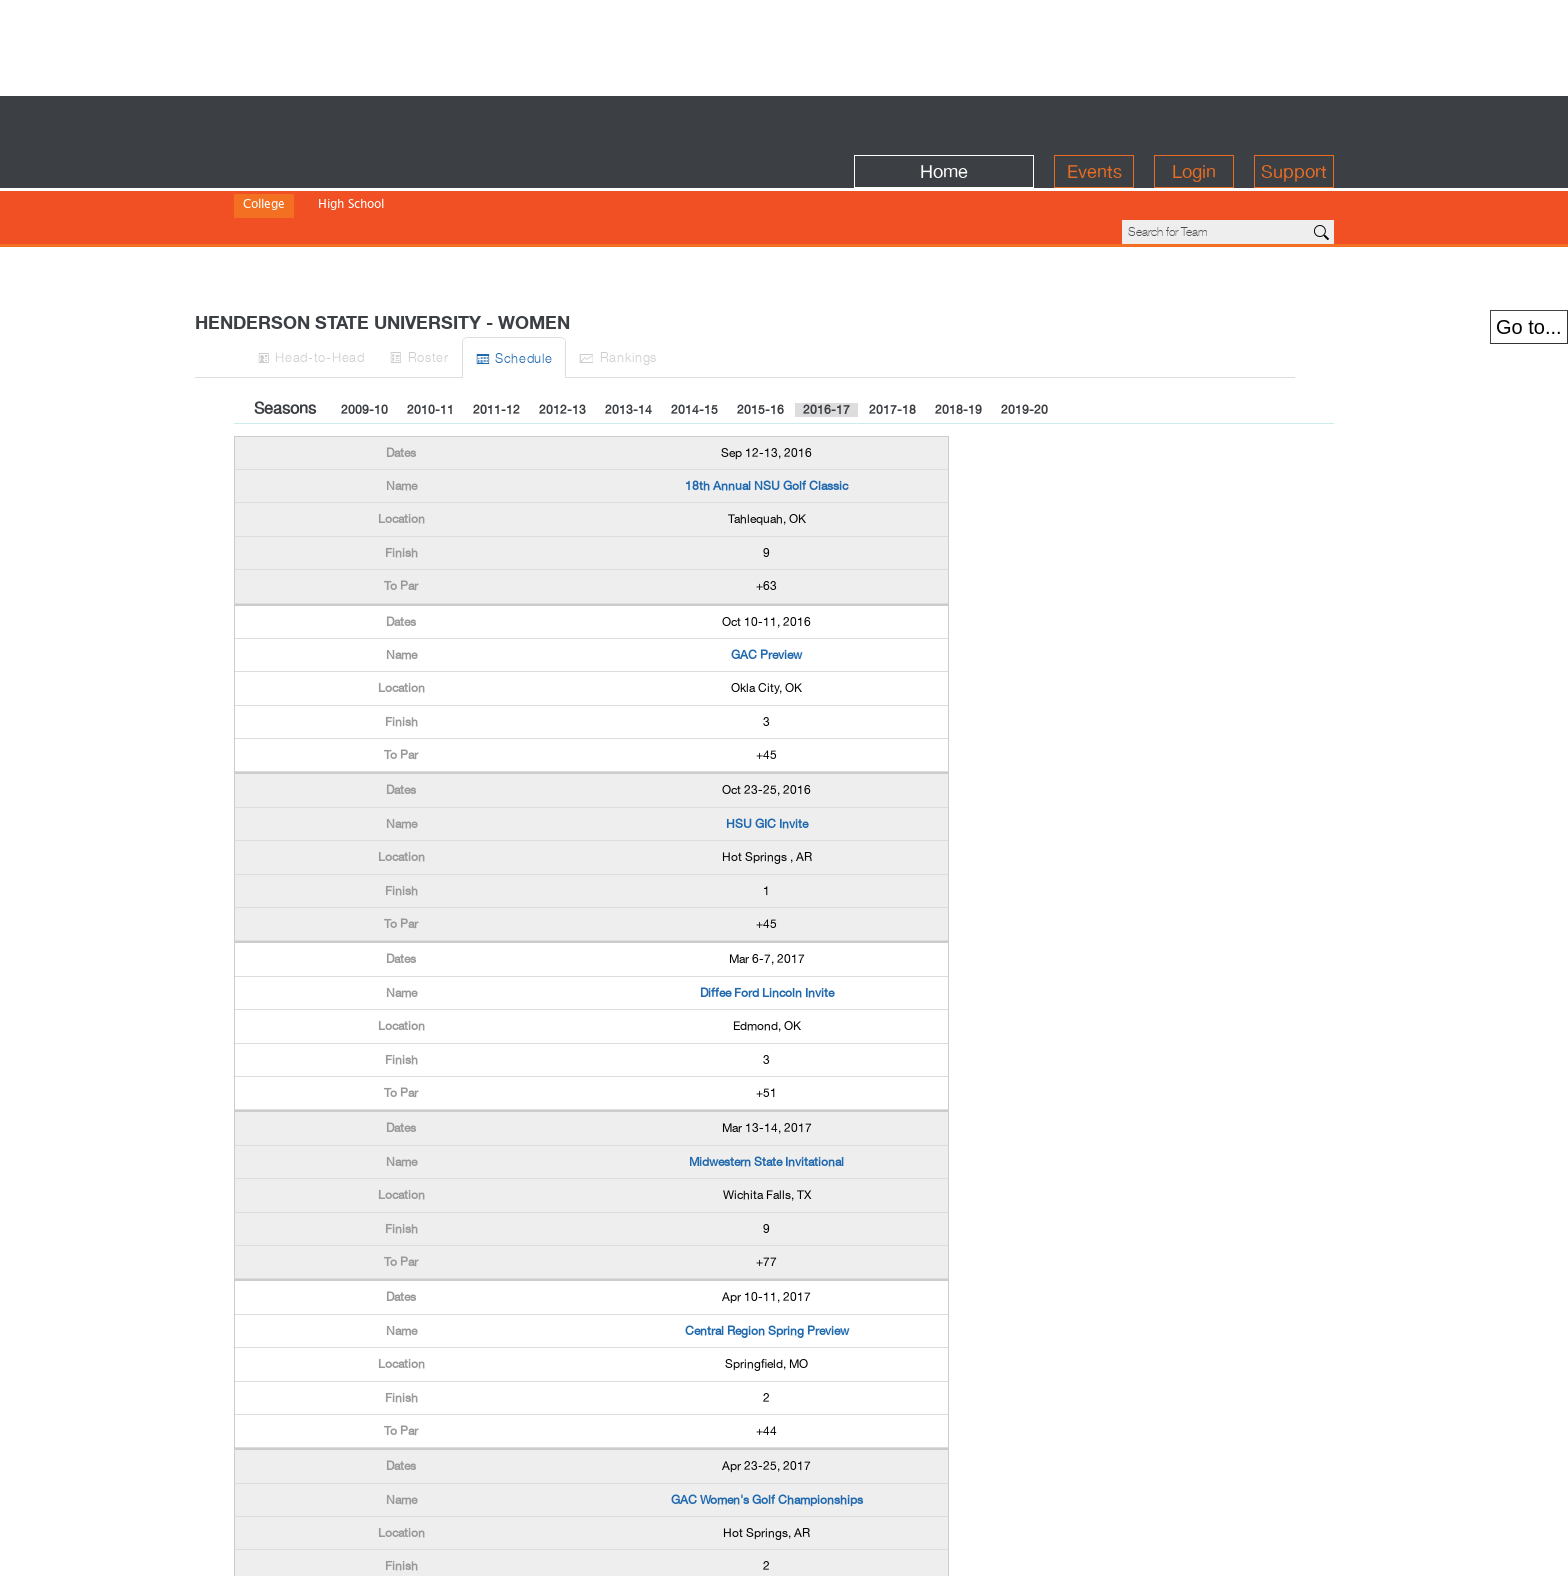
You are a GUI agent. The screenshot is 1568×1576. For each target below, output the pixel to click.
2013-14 (628, 342)
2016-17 (826, 342)
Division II (339, 190)
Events (1094, 121)
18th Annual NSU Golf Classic (766, 418)
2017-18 (892, 342)
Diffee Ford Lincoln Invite (767, 925)
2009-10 (364, 342)
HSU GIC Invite (767, 756)
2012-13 (562, 342)
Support (1294, 121)
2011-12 (496, 342)
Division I (268, 190)
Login (1194, 121)
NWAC (577, 190)
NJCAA (523, 190)
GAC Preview (766, 587)
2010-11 (430, 342)
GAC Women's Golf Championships (767, 1432)
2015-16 (760, 342)
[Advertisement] (784, 45)
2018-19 (958, 342)
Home (944, 121)
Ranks (799, 288)
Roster (525, 288)
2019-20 (1024, 342)
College (264, 163)
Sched (655, 289)
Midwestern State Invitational (766, 1094)
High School (351, 163)
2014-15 (694, 342)
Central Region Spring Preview (767, 1263)
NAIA (473, 190)
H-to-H (375, 288)
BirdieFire (379, 121)
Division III (412, 190)
